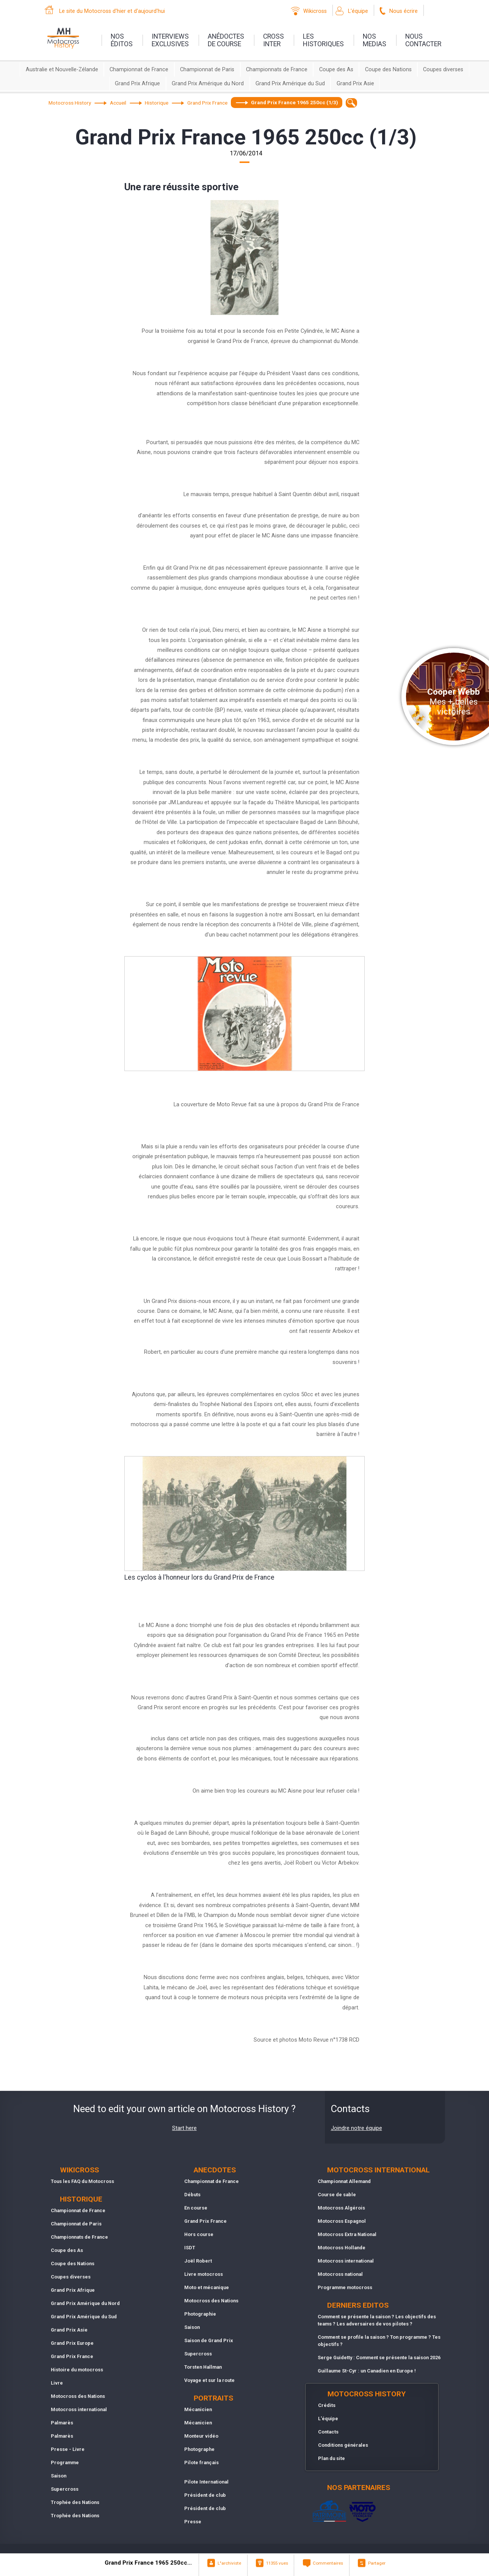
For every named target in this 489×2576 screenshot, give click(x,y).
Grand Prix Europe (72, 2343)
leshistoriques (323, 40)
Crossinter (273, 40)
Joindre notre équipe (356, 2128)
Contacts (328, 2432)
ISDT (189, 2247)
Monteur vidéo (201, 2436)
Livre (57, 2383)
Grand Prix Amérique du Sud (290, 83)
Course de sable (337, 2194)
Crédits (326, 2405)
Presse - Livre (68, 2449)
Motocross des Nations (78, 2396)
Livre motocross (203, 2274)
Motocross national (340, 2274)
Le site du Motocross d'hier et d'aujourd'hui (112, 11)
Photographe (199, 2449)
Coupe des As (336, 69)
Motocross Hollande (341, 2247)
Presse (192, 2521)
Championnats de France (276, 69)
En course (195, 2208)
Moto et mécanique (206, 2287)
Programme (65, 2462)
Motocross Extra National (347, 2234)
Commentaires (328, 2563)
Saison (58, 2476)
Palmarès (62, 2423)
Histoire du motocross (77, 2369)
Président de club (205, 2495)
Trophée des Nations (75, 2502)
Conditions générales (343, 2445)
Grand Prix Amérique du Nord (208, 83)
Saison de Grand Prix (208, 2340)
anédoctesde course (226, 40)
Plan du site (331, 2458)
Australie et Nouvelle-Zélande (62, 69)
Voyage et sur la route (209, 2380)
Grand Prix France (72, 2356)
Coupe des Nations (388, 69)
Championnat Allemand (344, 2181)
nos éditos (122, 40)
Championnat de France (139, 69)
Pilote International (206, 2482)
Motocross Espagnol (342, 2221)
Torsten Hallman (203, 2367)
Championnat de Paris (207, 69)
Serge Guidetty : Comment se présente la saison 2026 (379, 2357)
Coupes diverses (443, 69)
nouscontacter (423, 40)
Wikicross (315, 11)
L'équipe (358, 11)
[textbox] (351, 103)
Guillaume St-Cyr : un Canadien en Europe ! (367, 2371)
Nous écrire (403, 11)
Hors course (198, 2234)
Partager (377, 2563)
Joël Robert (198, 2261)
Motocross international (79, 2409)
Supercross (64, 2489)
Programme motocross (345, 2287)
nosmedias (374, 40)
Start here (184, 2128)
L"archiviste (229, 2563)
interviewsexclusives (170, 40)
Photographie (200, 2314)
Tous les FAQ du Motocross (82, 2181)
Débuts (192, 2194)
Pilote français (201, 2462)
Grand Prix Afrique (137, 83)
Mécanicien (198, 2409)
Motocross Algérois (341, 2208)
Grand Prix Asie (355, 83)
